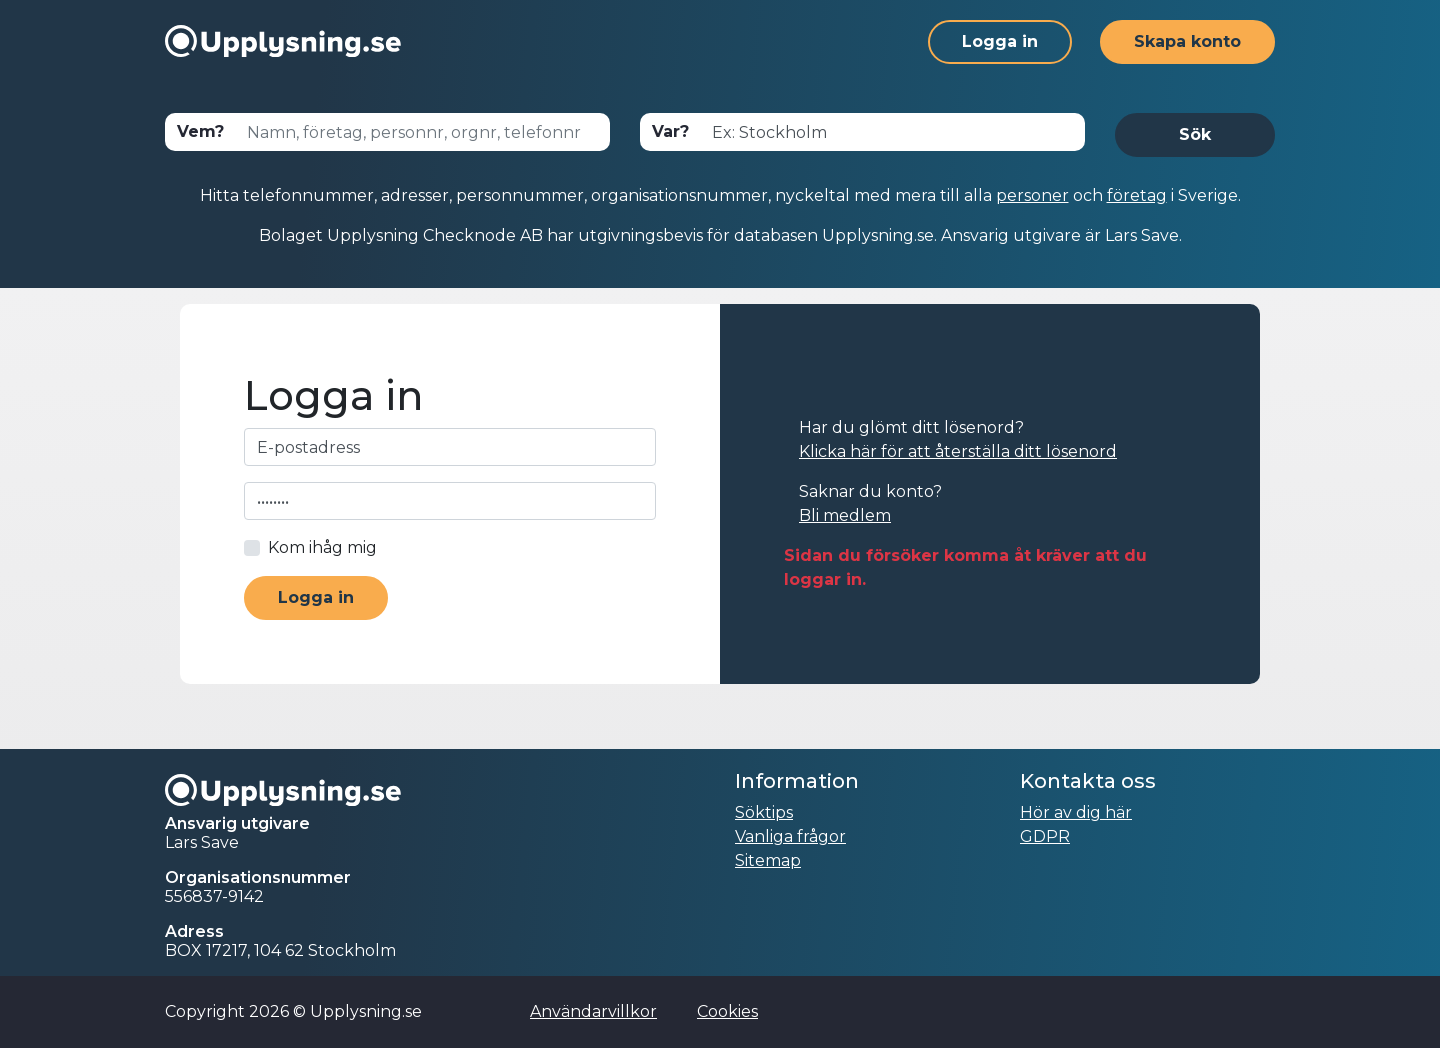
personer (1032, 195)
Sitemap (768, 860)
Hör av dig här (1076, 812)
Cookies (727, 1011)
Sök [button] (1195, 134)
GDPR (1045, 836)
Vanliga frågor (790, 836)
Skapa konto (1187, 41)
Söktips (764, 812)
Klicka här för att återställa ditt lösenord (958, 451)
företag (1137, 195)
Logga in (1000, 41)
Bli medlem (845, 515)
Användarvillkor (593, 1011)
